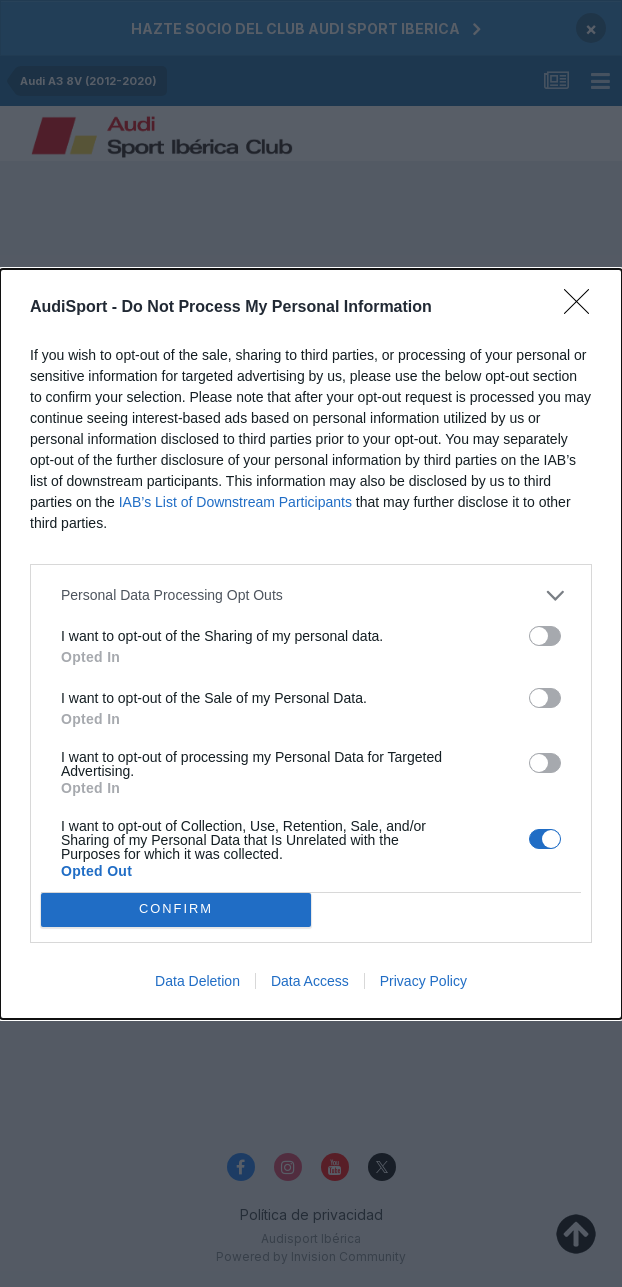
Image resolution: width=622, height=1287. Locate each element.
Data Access (310, 981)
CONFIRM (176, 908)
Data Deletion (197, 981)
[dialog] (311, 644)
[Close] (583, 308)
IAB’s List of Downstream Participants (235, 502)
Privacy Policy (423, 981)
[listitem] (311, 595)
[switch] (545, 636)
